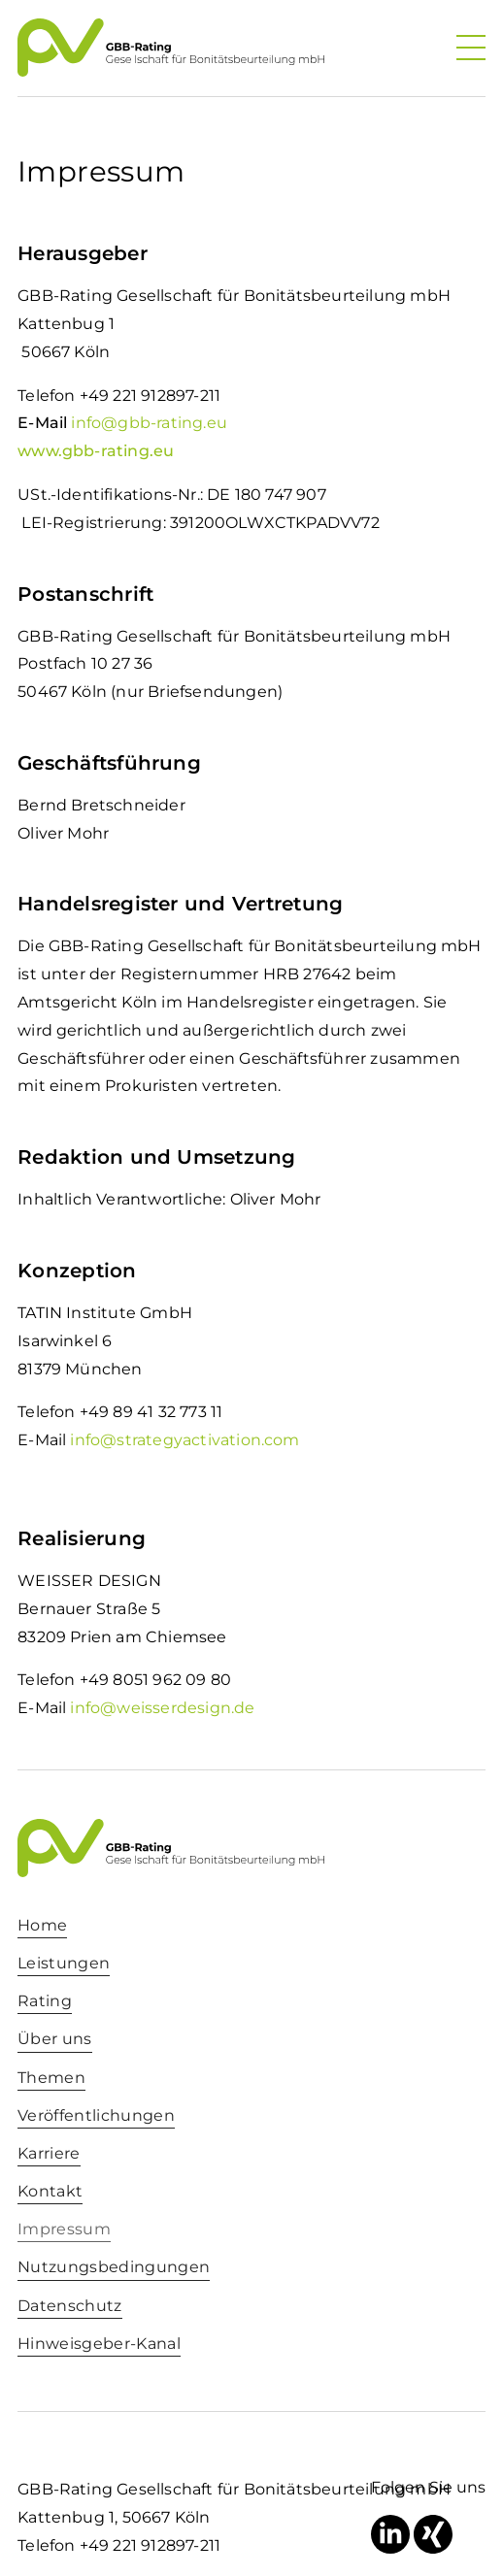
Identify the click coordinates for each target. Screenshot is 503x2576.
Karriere (49, 2153)
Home (42, 1925)
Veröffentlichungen (96, 2115)
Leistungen (63, 1963)
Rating (44, 2001)
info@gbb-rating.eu (148, 422)
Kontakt (50, 2191)
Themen (51, 2077)
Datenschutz (69, 2305)
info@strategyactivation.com (184, 1440)
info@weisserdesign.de (162, 1708)
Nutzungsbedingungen (113, 2267)
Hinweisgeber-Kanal (99, 2343)
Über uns (54, 2039)
